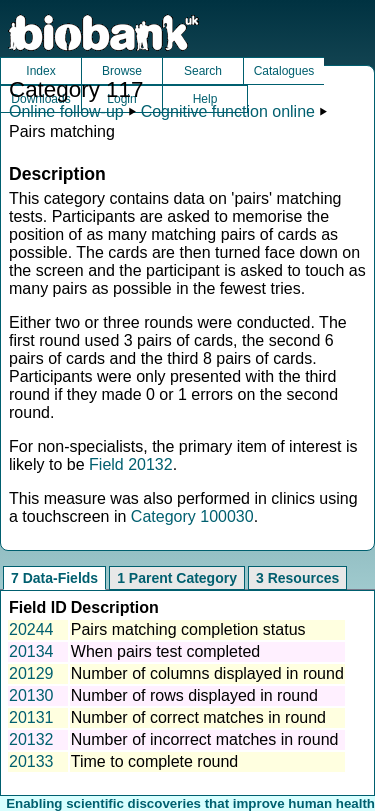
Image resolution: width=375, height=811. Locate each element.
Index (40, 71)
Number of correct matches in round (198, 717)
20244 (31, 629)
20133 (31, 761)
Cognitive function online (228, 111)
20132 (31, 739)
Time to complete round (154, 761)
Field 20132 (131, 464)
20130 (31, 695)
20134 (31, 651)
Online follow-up (66, 111)
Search (203, 71)
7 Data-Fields (54, 578)
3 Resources (297, 578)
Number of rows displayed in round (194, 695)
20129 (31, 673)
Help (205, 99)
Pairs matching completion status (188, 629)
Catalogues (284, 71)
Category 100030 (192, 516)
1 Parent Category (177, 578)
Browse (122, 71)
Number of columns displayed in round (207, 673)
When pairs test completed (165, 651)
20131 (31, 717)
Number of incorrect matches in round (205, 739)
